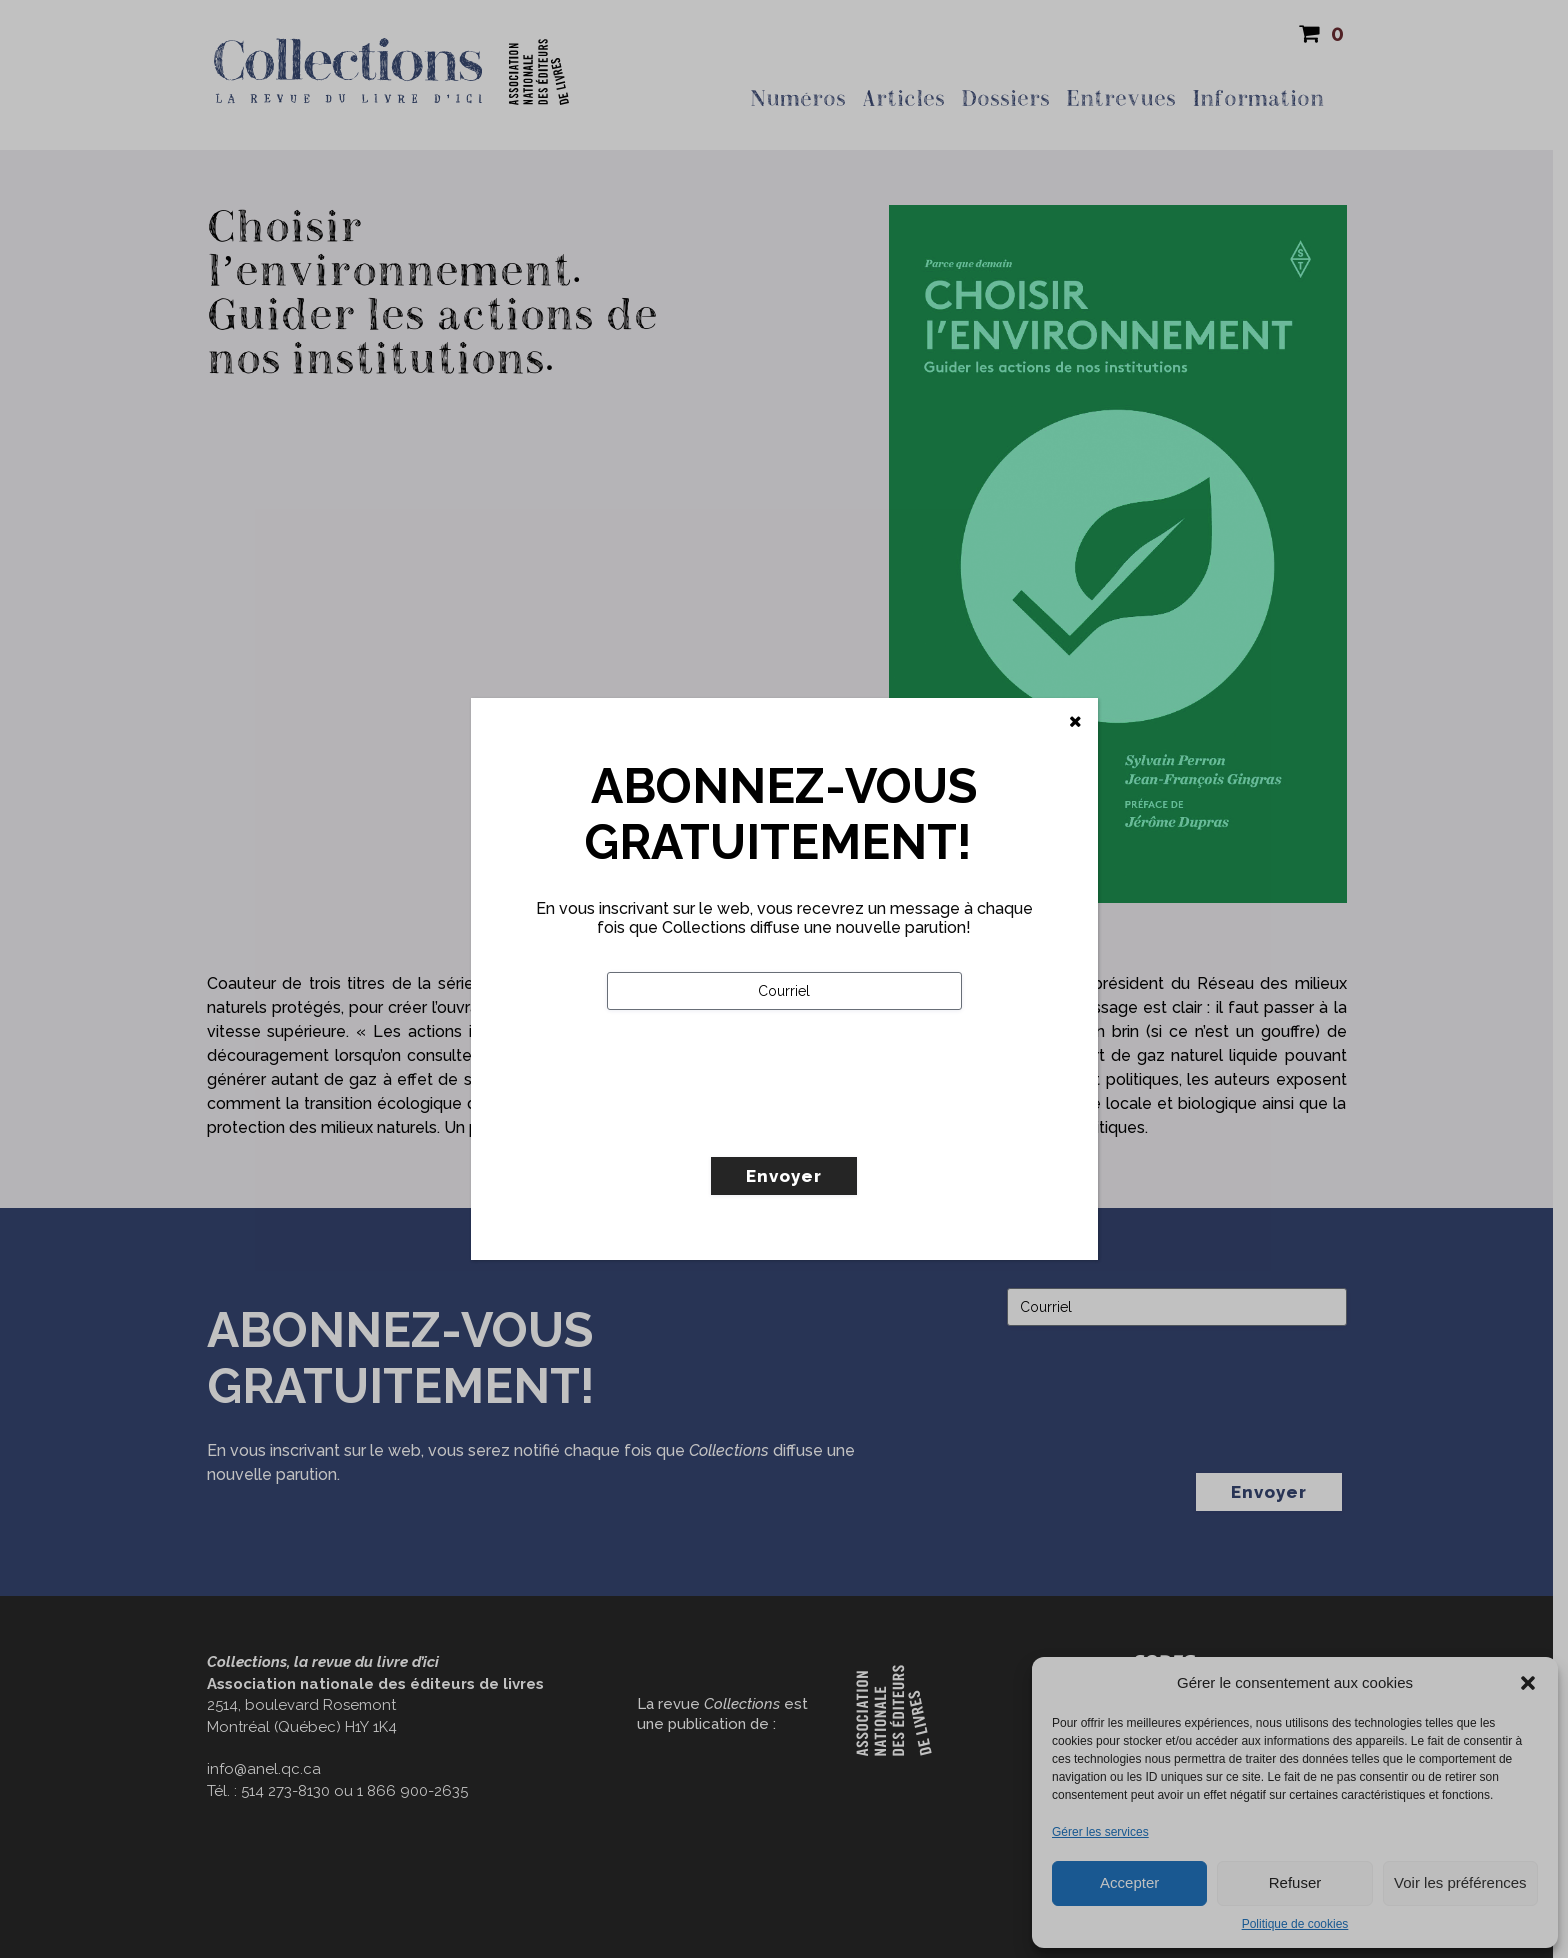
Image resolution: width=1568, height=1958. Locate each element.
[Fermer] (1075, 722)
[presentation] (759, 1125)
